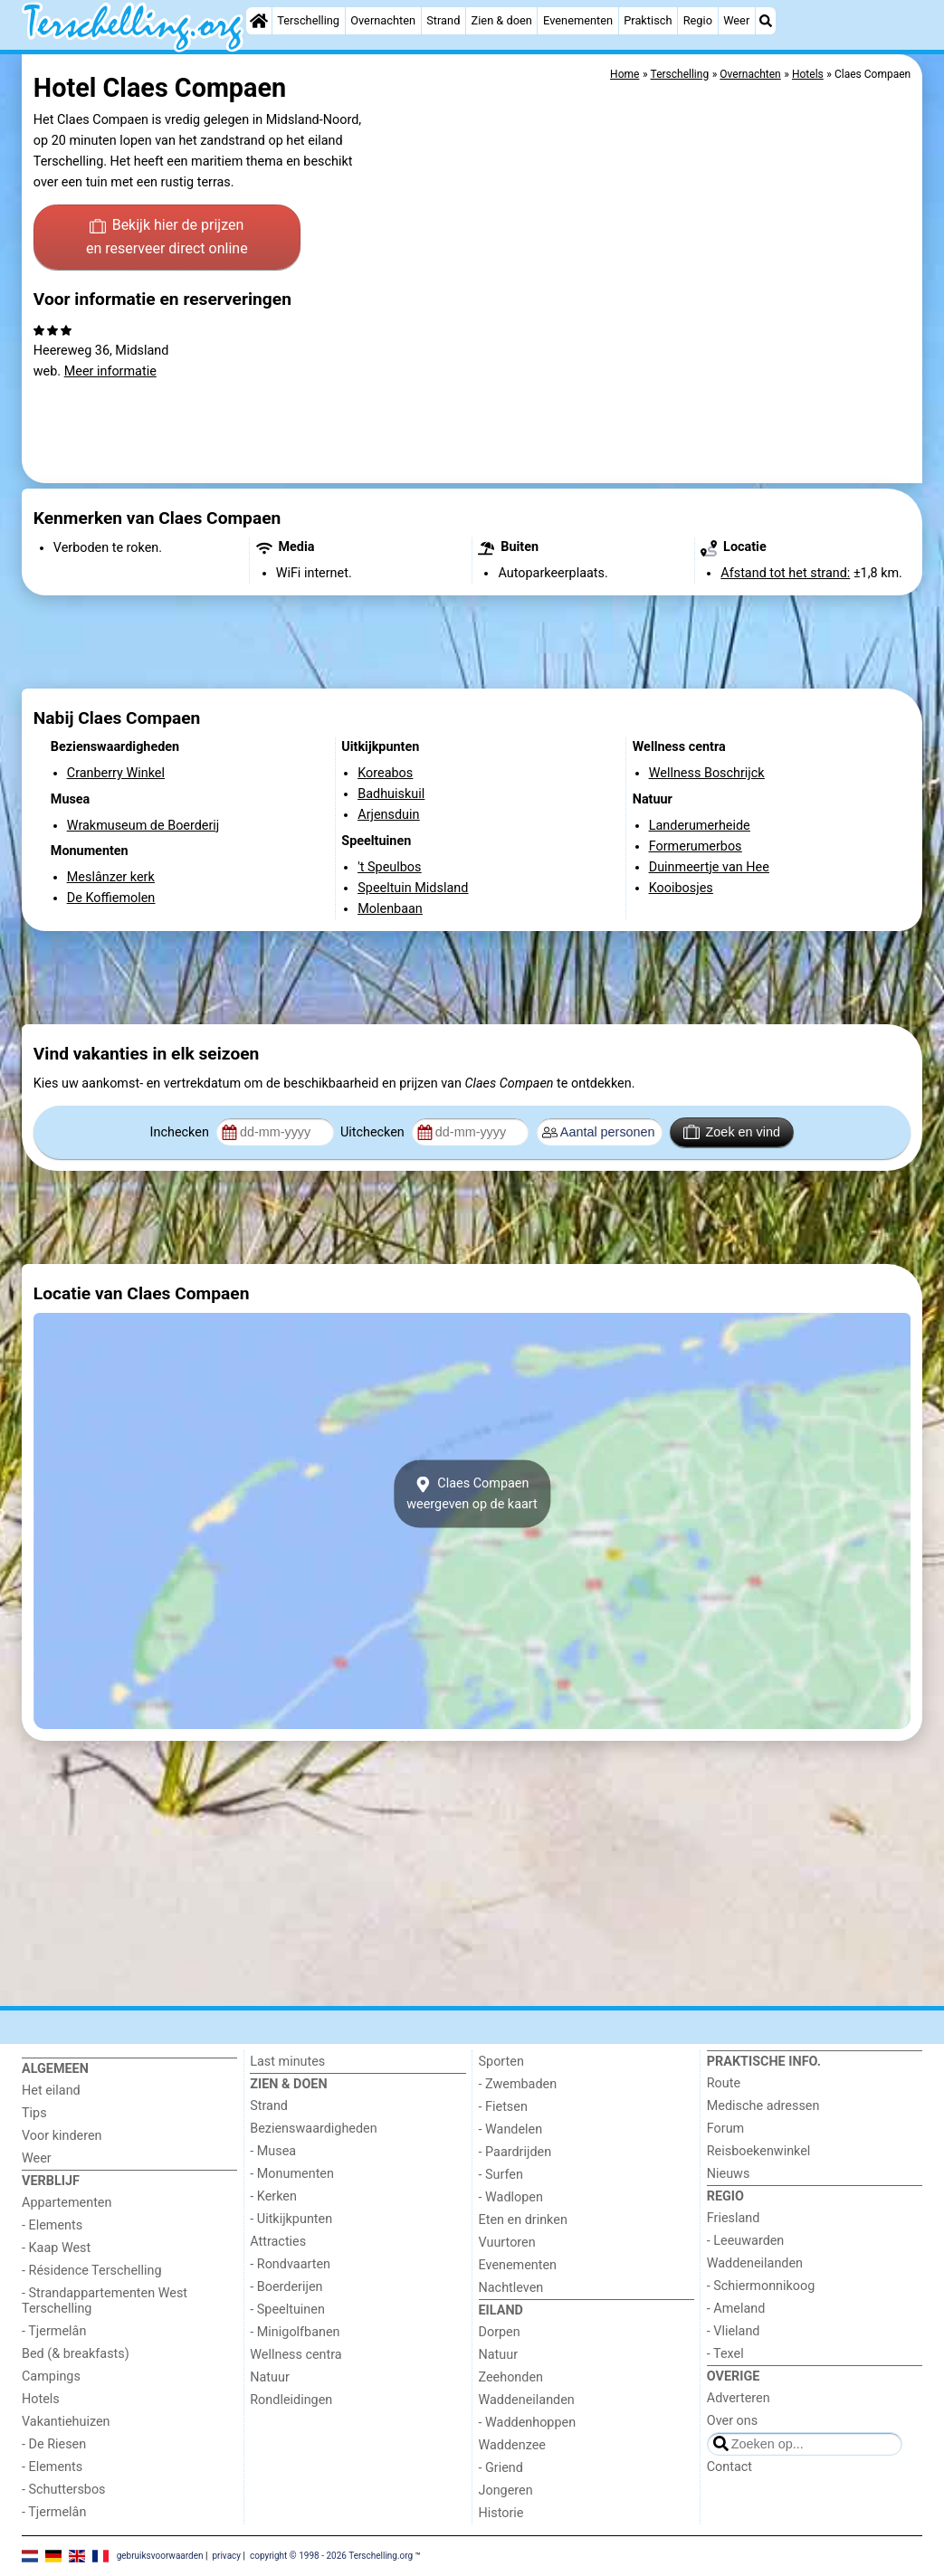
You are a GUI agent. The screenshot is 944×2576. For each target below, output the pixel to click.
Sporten (501, 2061)
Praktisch (648, 20)
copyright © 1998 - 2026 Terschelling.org (331, 2556)
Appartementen (66, 2202)
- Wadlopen (511, 2197)
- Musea (273, 2151)
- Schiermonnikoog (761, 2286)
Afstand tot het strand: (785, 573)
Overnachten (382, 20)
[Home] (259, 20)
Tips (34, 2113)
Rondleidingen (291, 2400)
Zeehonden (511, 2377)
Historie (501, 2513)
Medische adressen (763, 2106)
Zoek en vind (731, 1132)
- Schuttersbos (64, 2489)
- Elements (52, 2225)
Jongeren (506, 2490)
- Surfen (501, 2174)
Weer (736, 20)
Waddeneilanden (527, 2400)
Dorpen (499, 2332)
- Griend (501, 2468)
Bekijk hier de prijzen (167, 238)
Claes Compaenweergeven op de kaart (472, 1494)
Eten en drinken (523, 2220)
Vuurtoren (507, 2242)
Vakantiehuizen (66, 2421)
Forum (725, 2128)
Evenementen (578, 20)
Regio (697, 20)
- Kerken (273, 2196)
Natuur (270, 2377)
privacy (226, 2556)
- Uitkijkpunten (291, 2219)
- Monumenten (292, 2174)
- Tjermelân (54, 2331)
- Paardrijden (515, 2152)
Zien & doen (502, 20)
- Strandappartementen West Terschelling (104, 2301)
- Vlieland (733, 2331)
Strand (443, 20)
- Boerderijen (286, 2287)
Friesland (733, 2218)
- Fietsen (503, 2107)
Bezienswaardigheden (313, 2128)
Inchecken (181, 1132)
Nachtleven (511, 2288)
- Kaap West (56, 2248)
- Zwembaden (518, 2084)
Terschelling (308, 20)
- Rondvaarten (290, 2264)
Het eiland (51, 2090)
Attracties (278, 2241)
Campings (51, 2376)
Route (723, 2083)
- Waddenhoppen (528, 2422)
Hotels (41, 2399)
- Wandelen (511, 2129)
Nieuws (728, 2174)
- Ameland (736, 2308)
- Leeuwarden (746, 2240)
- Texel (725, 2354)
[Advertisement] (472, 642)
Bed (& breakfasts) (75, 2354)
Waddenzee (512, 2445)
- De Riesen (54, 2444)
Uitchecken (373, 1132)
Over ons (732, 2421)
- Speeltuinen (287, 2309)
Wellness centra (295, 2354)
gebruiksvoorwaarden (160, 2556)
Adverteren (738, 2398)
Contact (729, 2467)
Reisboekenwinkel (759, 2151)
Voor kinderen (62, 2135)
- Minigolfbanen (294, 2332)
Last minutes (287, 2061)
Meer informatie (110, 371)
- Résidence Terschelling (92, 2270)
